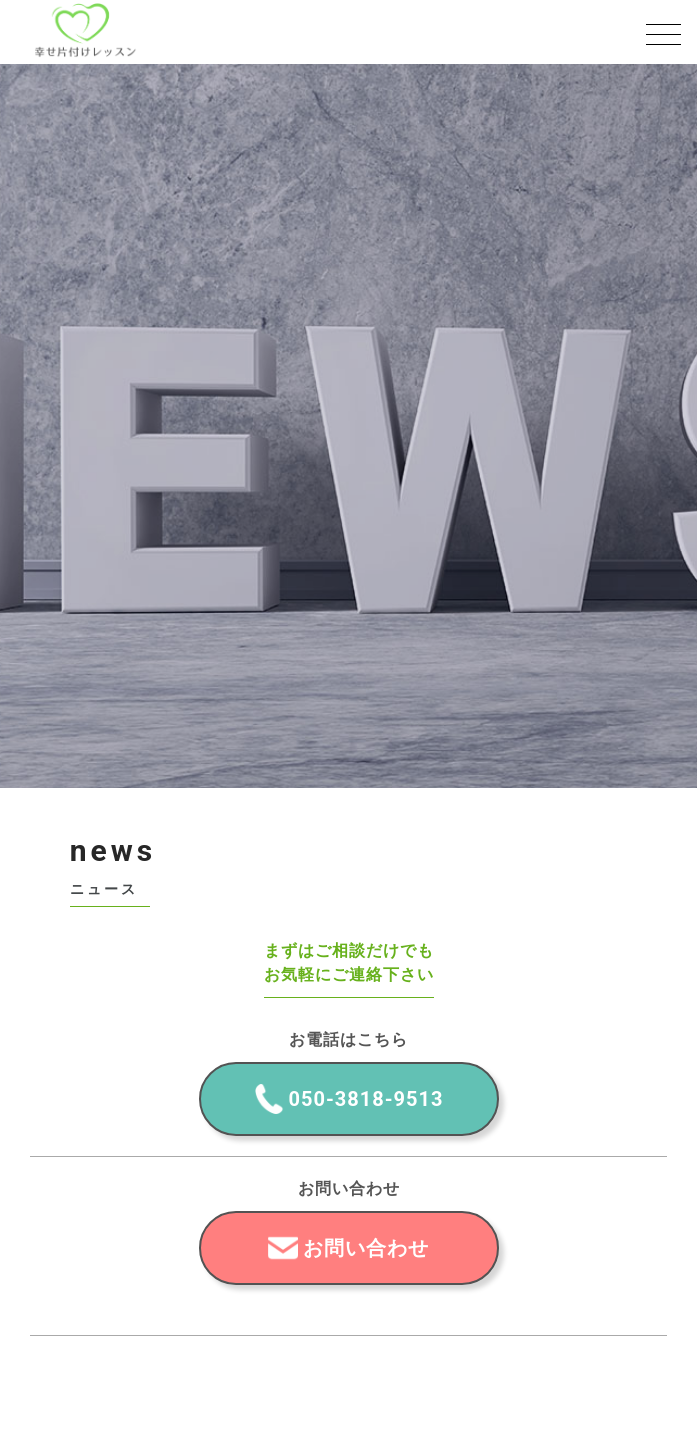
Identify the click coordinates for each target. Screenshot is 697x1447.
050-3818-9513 (366, 1099)
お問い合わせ (366, 1248)
